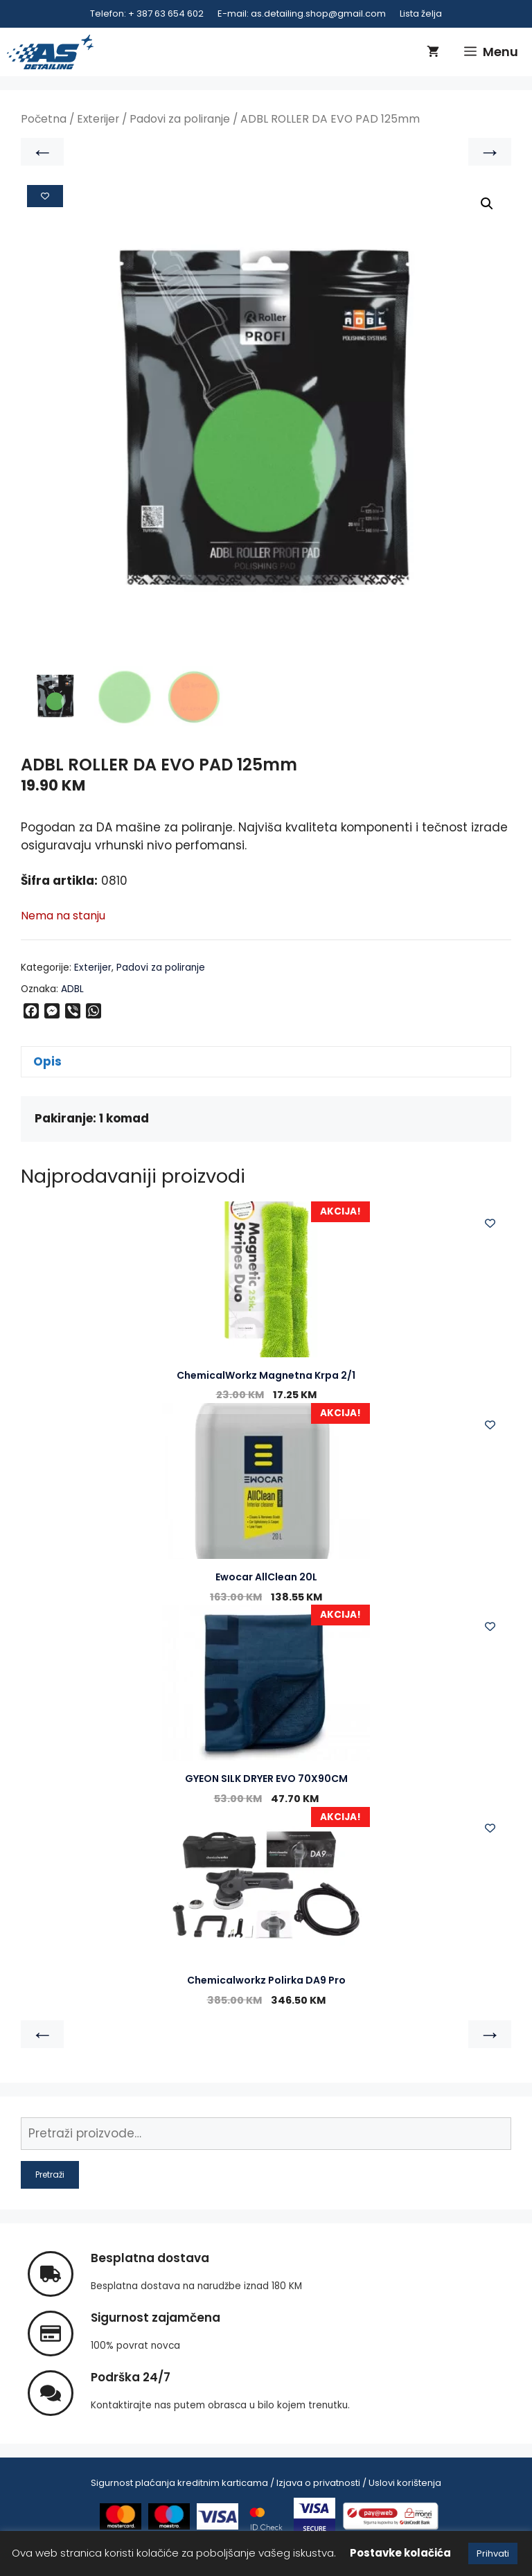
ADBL (72, 989)
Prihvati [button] (493, 2553)
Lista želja (421, 13)
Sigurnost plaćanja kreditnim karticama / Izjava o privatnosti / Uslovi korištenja (266, 2483)
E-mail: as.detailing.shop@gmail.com (302, 13)
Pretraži (49, 2175)
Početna (43, 119)
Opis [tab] (47, 1061)
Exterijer (98, 119)
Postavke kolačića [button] (400, 2553)
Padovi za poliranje (180, 119)
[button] (487, 203)
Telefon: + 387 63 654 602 (147, 13)
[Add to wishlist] (45, 196)
